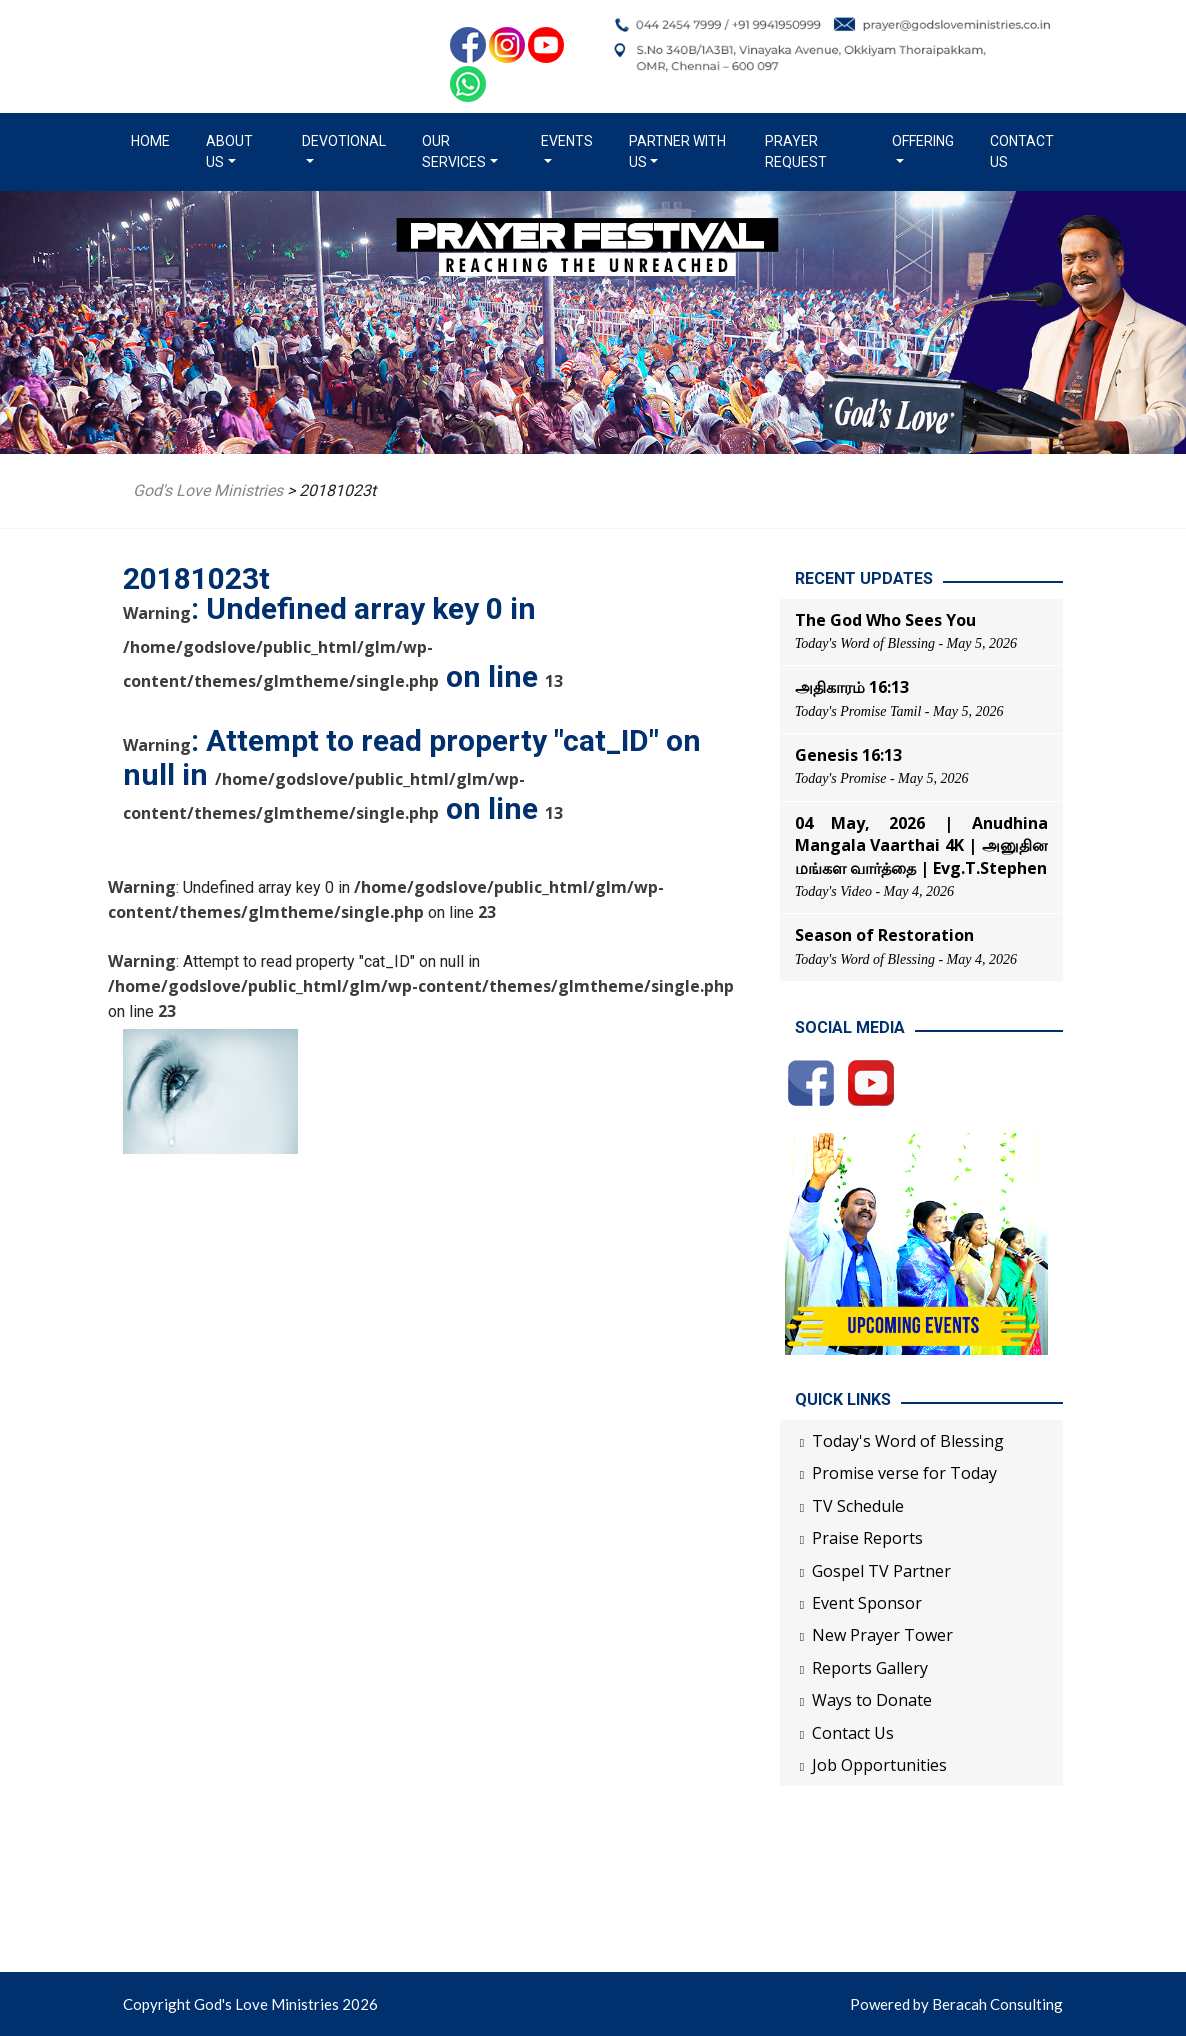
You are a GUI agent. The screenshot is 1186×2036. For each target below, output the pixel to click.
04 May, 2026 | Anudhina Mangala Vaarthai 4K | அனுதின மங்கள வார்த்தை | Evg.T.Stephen (921, 845)
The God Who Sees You (885, 620)
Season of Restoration (884, 935)
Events (567, 141)
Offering (923, 141)
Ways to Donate (872, 1700)
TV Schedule (858, 1506)
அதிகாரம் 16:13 (852, 687)
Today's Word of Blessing (908, 1441)
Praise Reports (867, 1538)
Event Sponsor (867, 1603)
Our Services (454, 151)
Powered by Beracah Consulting (956, 2004)
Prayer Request (796, 151)
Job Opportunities (879, 1765)
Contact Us (1022, 151)
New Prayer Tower (882, 1635)
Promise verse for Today (904, 1473)
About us (229, 151)
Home (154, 140)
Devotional (344, 141)
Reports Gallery (870, 1668)
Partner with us (677, 151)
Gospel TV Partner (881, 1571)
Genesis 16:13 (848, 755)
